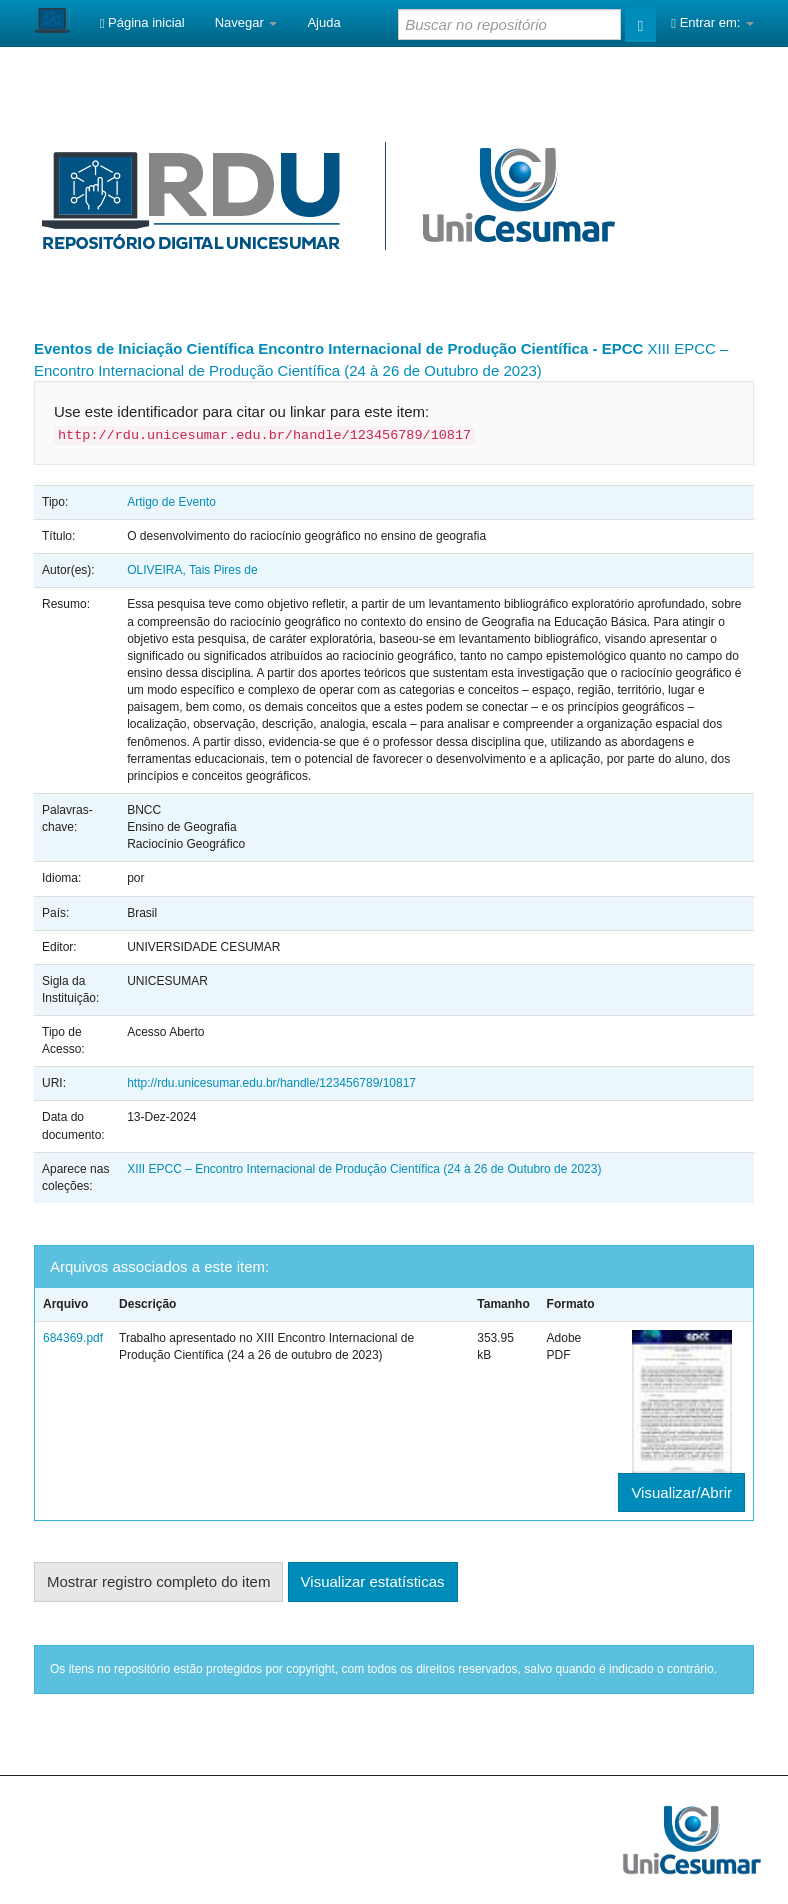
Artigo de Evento (171, 502)
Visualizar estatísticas (373, 1581)
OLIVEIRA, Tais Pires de (192, 570)
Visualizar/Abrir (681, 1492)
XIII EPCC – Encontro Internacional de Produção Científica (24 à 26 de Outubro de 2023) (364, 1169)
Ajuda (323, 22)
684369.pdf (73, 1338)
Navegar (246, 22)
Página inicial (142, 22)
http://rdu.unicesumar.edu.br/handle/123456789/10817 (271, 1083)
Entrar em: (712, 22)
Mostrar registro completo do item (158, 1581)
